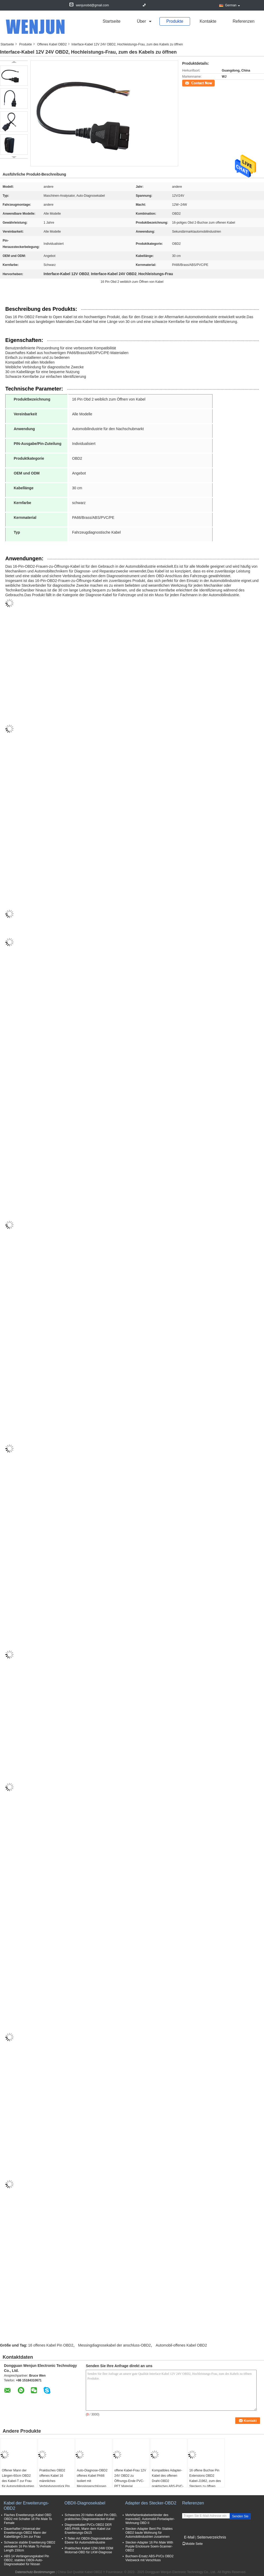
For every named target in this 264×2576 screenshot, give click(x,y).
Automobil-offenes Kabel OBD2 (181, 2345)
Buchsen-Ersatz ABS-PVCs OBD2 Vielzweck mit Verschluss (149, 2558)
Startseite (112, 21)
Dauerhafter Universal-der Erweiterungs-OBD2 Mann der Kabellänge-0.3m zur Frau (25, 2533)
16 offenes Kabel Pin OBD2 (50, 2345)
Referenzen (243, 21)
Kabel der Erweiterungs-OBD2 (26, 2506)
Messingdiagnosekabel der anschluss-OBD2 (114, 2345)
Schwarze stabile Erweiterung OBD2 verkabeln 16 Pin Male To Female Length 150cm (29, 2546)
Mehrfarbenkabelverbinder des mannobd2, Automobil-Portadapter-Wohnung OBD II (150, 2519)
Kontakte (208, 21)
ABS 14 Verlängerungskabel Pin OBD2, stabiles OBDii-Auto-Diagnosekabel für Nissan (26, 2560)
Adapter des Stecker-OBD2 (150, 2503)
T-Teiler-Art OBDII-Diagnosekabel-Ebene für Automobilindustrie (89, 2540)
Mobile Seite (192, 2544)
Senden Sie (240, 2516)
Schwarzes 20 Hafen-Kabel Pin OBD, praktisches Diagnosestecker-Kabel (91, 2517)
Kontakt (187, 82)
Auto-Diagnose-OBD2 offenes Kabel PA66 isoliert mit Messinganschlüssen (92, 2478)
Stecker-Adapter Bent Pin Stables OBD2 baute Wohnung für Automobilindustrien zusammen (149, 2533)
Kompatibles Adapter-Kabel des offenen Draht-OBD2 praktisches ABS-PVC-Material (167, 2481)
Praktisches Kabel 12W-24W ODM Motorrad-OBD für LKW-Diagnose (89, 2550)
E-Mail (189, 2537)
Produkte (174, 21)
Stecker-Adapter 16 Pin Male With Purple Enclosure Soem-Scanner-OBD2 (149, 2546)
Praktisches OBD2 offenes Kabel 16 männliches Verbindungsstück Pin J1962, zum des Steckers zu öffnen (54, 2484)
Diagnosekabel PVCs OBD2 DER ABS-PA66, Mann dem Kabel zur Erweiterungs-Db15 (88, 2529)
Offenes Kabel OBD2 (52, 44)
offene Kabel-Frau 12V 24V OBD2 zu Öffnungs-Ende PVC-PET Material (130, 2478)
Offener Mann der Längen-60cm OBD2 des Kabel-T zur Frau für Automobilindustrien (18, 2478)
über (141, 21)
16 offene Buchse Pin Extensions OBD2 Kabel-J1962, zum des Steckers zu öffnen (205, 2478)
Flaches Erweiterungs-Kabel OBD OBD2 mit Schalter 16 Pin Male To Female (28, 2519)
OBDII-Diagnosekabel (84, 2503)
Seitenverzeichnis (211, 2537)
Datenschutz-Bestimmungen (35, 2572)
